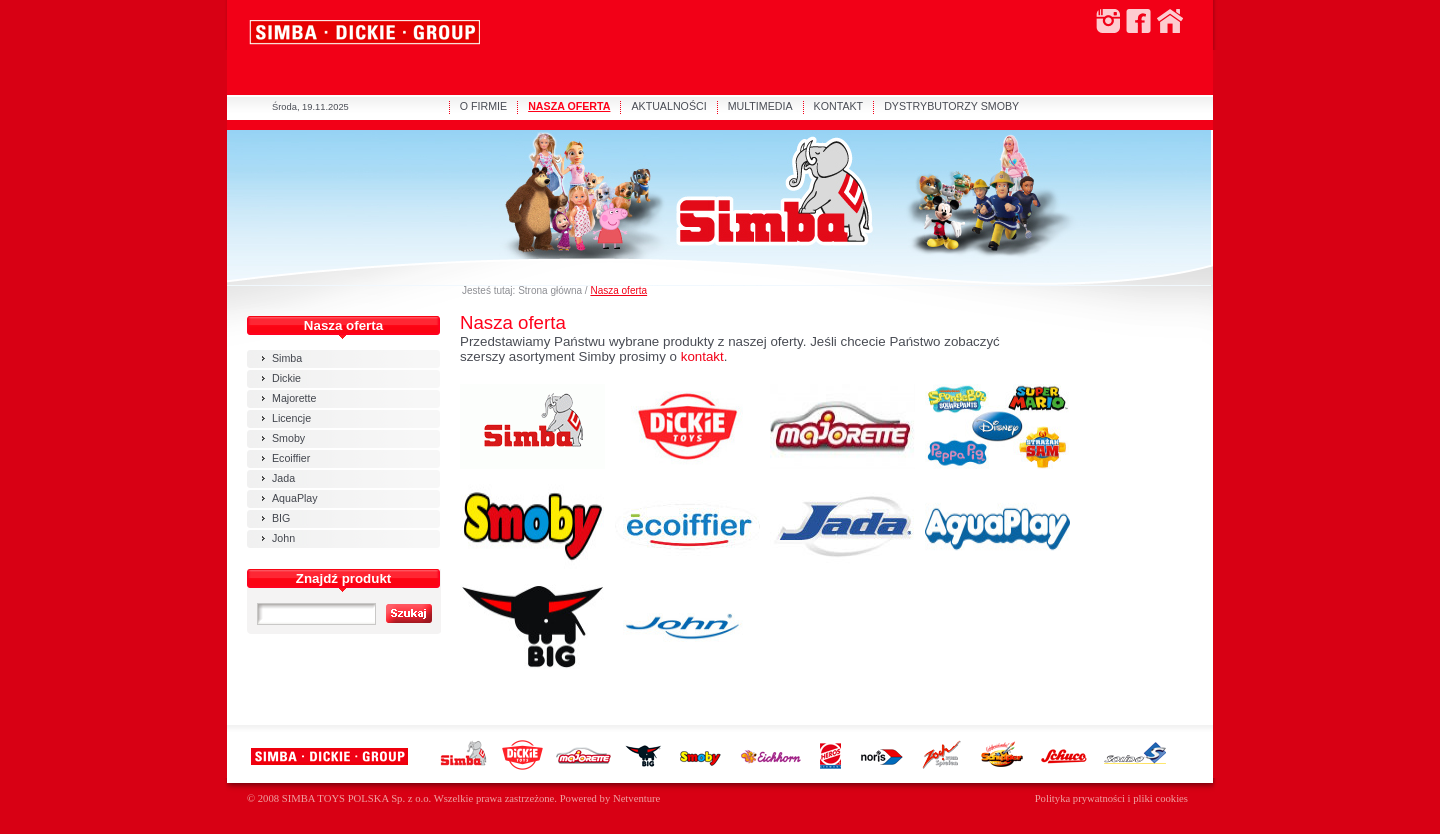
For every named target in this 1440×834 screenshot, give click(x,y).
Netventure (636, 798)
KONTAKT (839, 106)
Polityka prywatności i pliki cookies (1111, 798)
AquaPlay (295, 498)
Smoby (288, 438)
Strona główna (550, 290)
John (283, 538)
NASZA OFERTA (569, 106)
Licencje (291, 418)
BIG (281, 518)
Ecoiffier (291, 458)
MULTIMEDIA (760, 106)
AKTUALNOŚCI (668, 106)
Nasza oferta (618, 290)
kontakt (702, 356)
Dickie (286, 378)
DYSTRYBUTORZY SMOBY (951, 106)
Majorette (294, 398)
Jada (283, 478)
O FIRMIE (483, 106)
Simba (287, 358)
